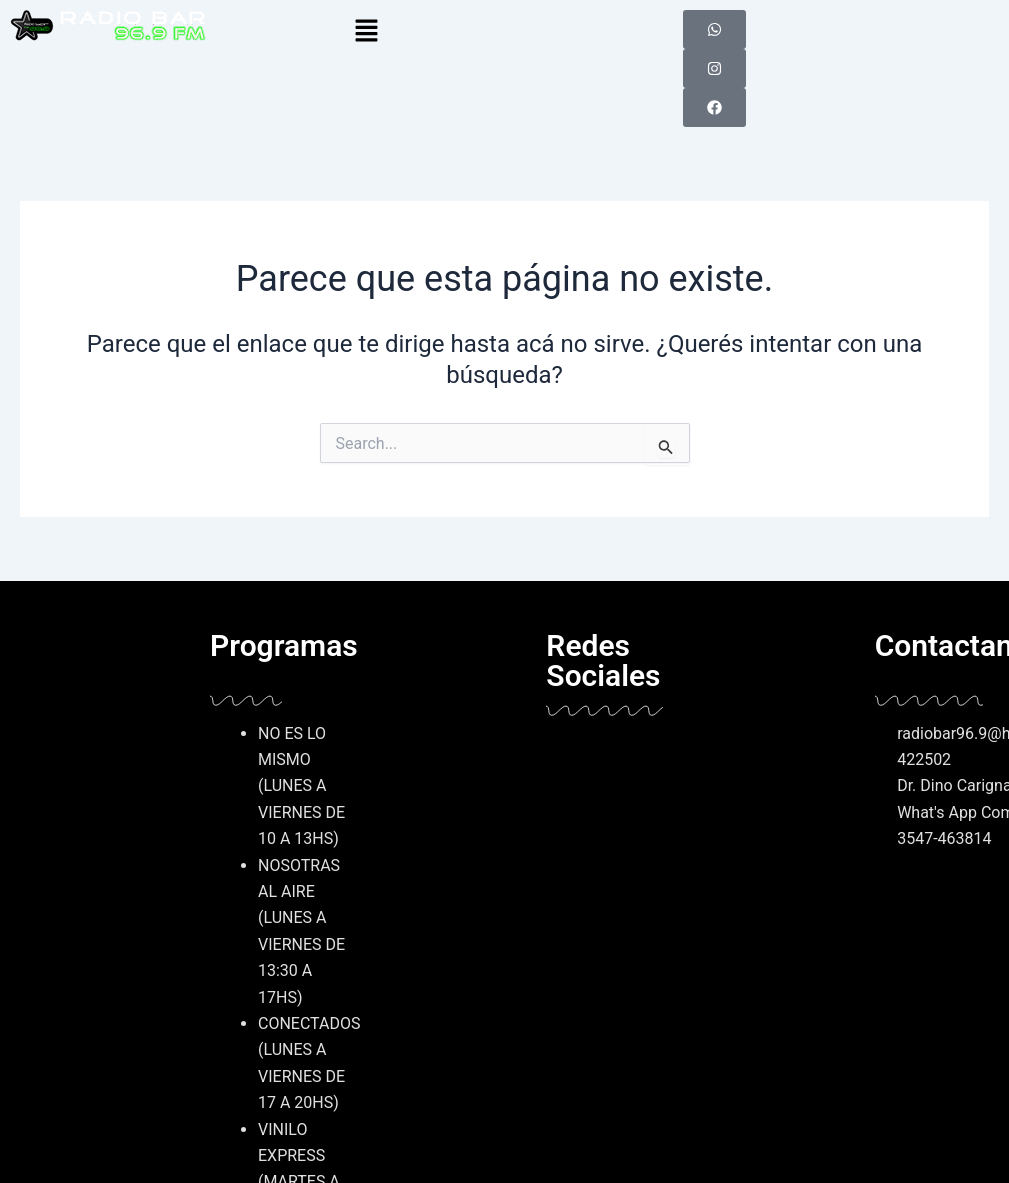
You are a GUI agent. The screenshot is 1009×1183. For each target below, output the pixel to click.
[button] (504, 32)
